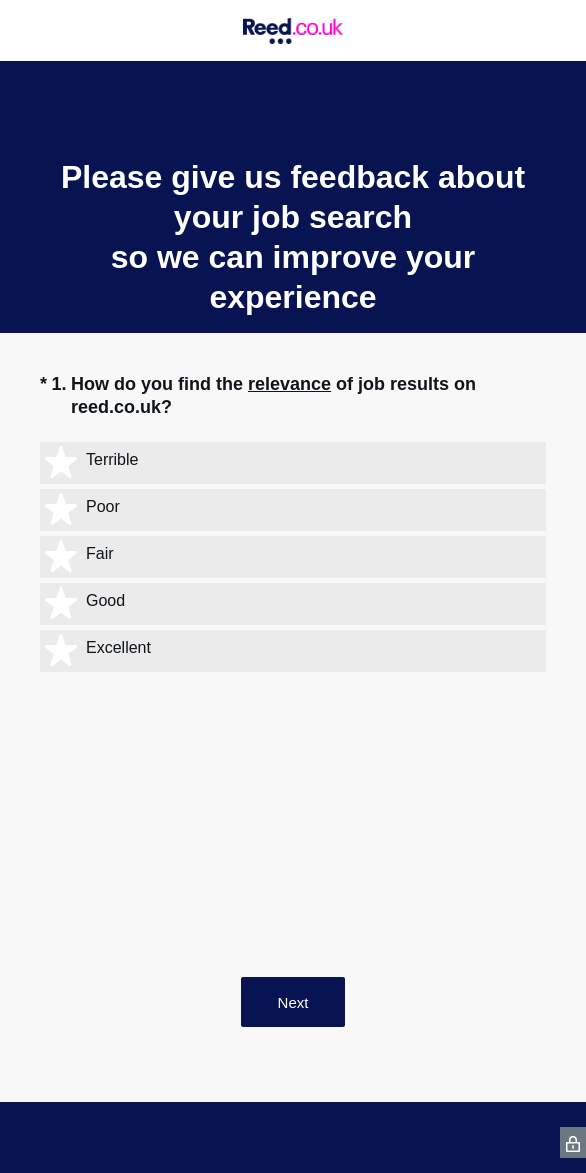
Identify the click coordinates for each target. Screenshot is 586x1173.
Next (293, 1002)
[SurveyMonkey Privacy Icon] (573, 1142)
